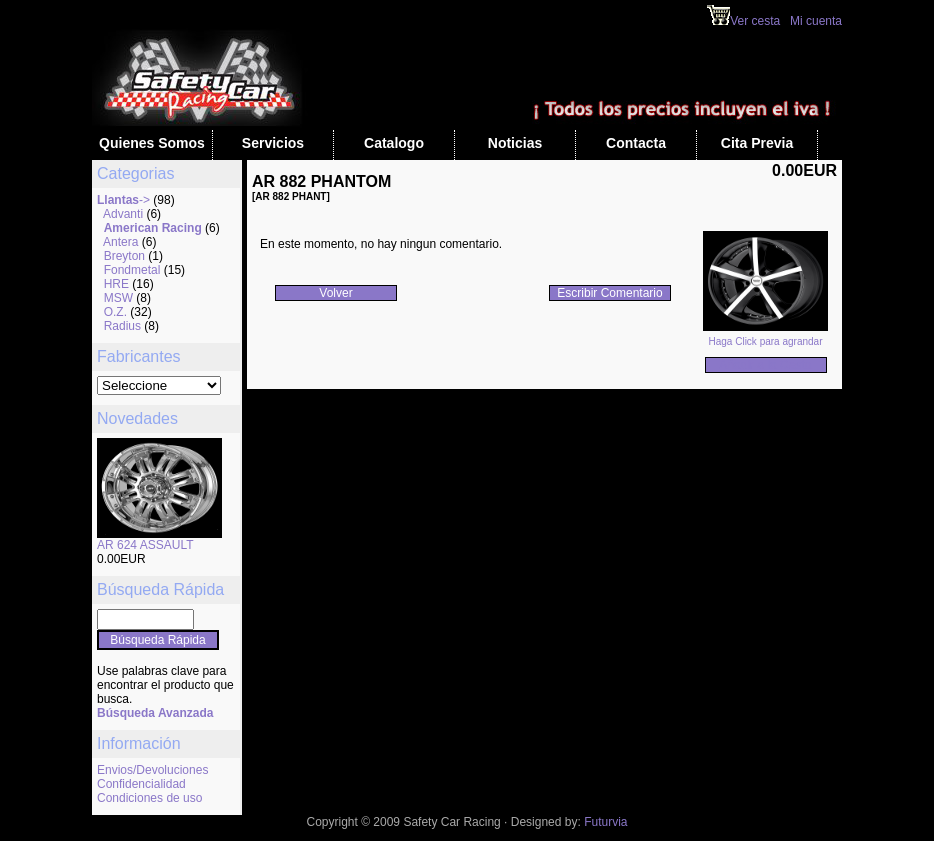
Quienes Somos (152, 143)
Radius (122, 326)
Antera (120, 242)
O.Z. (115, 312)
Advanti (123, 214)
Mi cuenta (816, 21)
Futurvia (605, 822)
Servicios (273, 143)
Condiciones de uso (149, 798)
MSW (118, 298)
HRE (116, 284)
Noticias (515, 143)
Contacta (636, 143)
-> (123, 200)
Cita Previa (757, 143)
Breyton (124, 256)
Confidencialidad (141, 784)
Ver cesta (743, 21)
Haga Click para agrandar (765, 337)
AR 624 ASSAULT (145, 545)
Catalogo (394, 143)
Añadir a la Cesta (765, 365)
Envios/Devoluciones (152, 770)
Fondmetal (132, 270)
